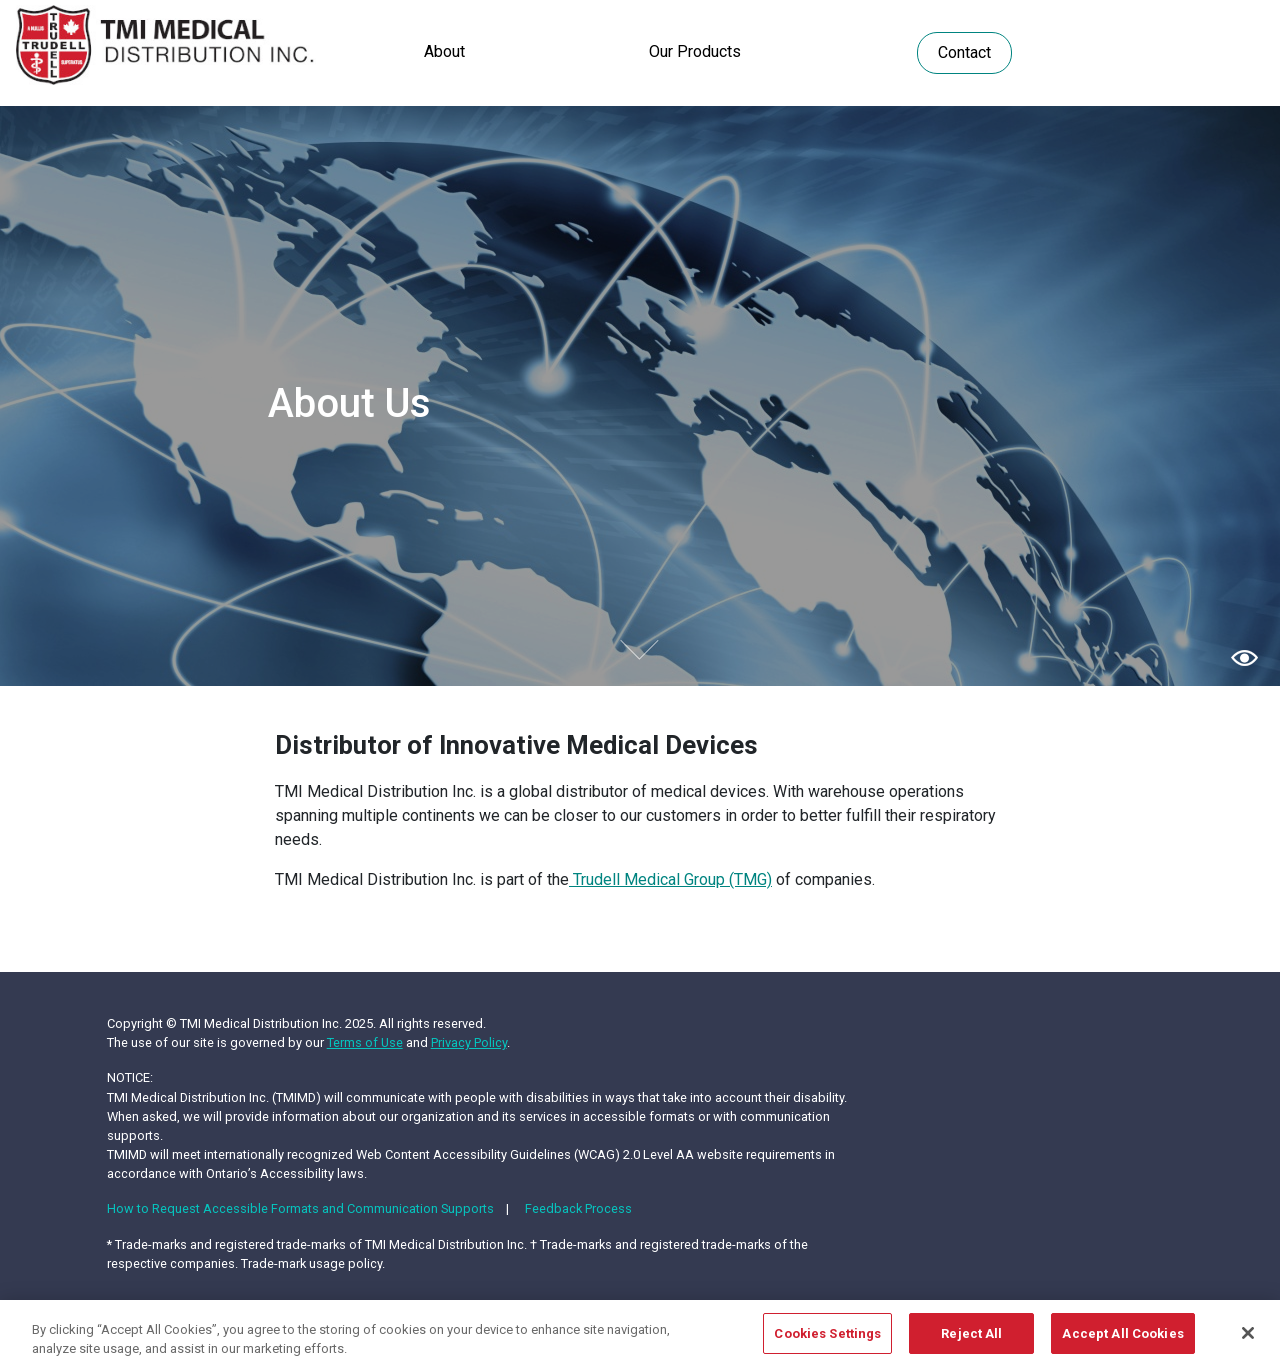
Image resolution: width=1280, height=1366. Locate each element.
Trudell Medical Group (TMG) (670, 879)
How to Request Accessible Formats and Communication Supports (300, 1208)
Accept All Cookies (1122, 1339)
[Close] (1248, 1339)
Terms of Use (365, 1042)
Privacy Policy (469, 1042)
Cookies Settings (827, 1339)
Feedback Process (578, 1208)
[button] (1244, 657)
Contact (964, 52)
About (444, 51)
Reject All (971, 1339)
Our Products (695, 51)
